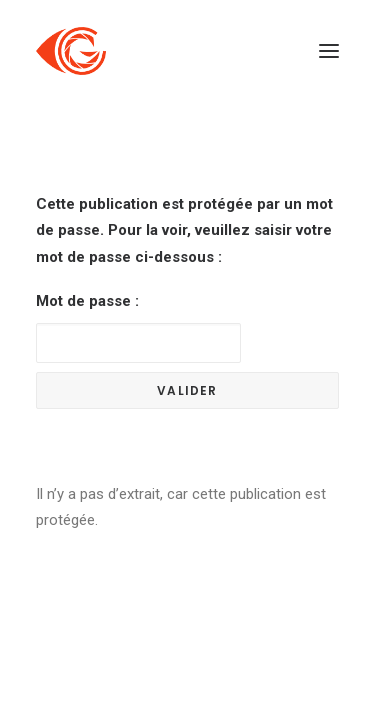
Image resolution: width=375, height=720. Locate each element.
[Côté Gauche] (71, 51)
